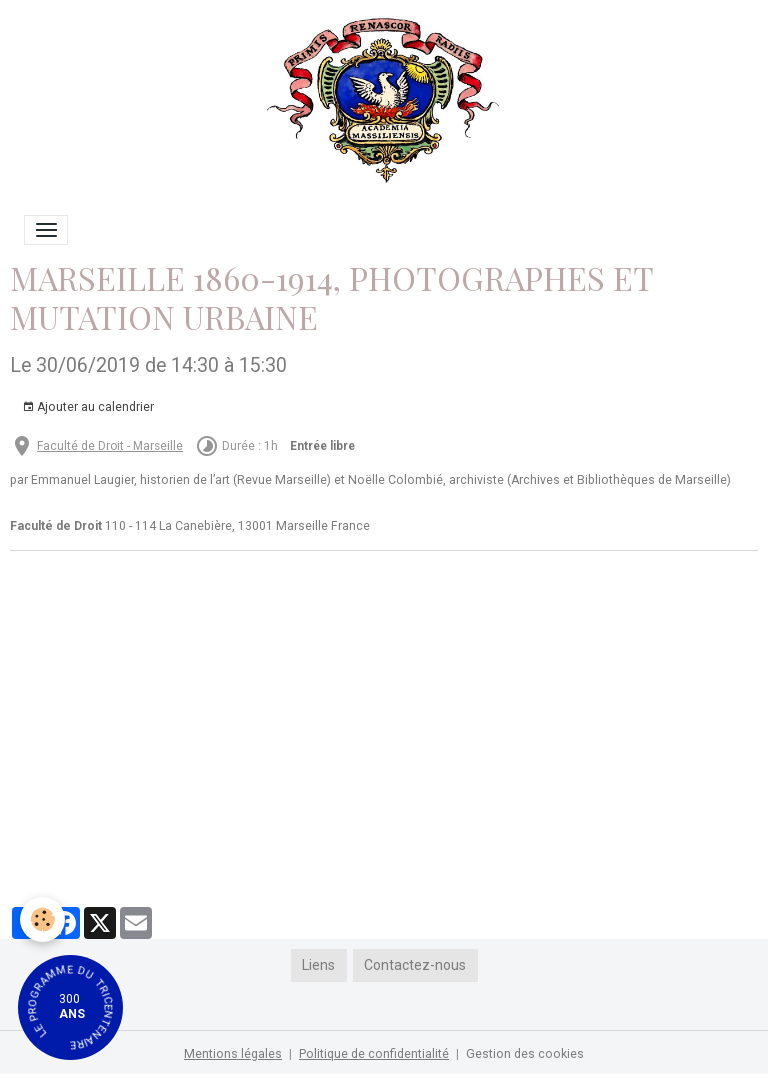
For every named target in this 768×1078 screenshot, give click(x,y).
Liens (318, 965)
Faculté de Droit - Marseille (110, 446)
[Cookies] (42, 919)
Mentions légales (233, 1054)
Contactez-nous (415, 965)
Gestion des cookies (525, 1054)
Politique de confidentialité (374, 1054)
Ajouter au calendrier (88, 407)
